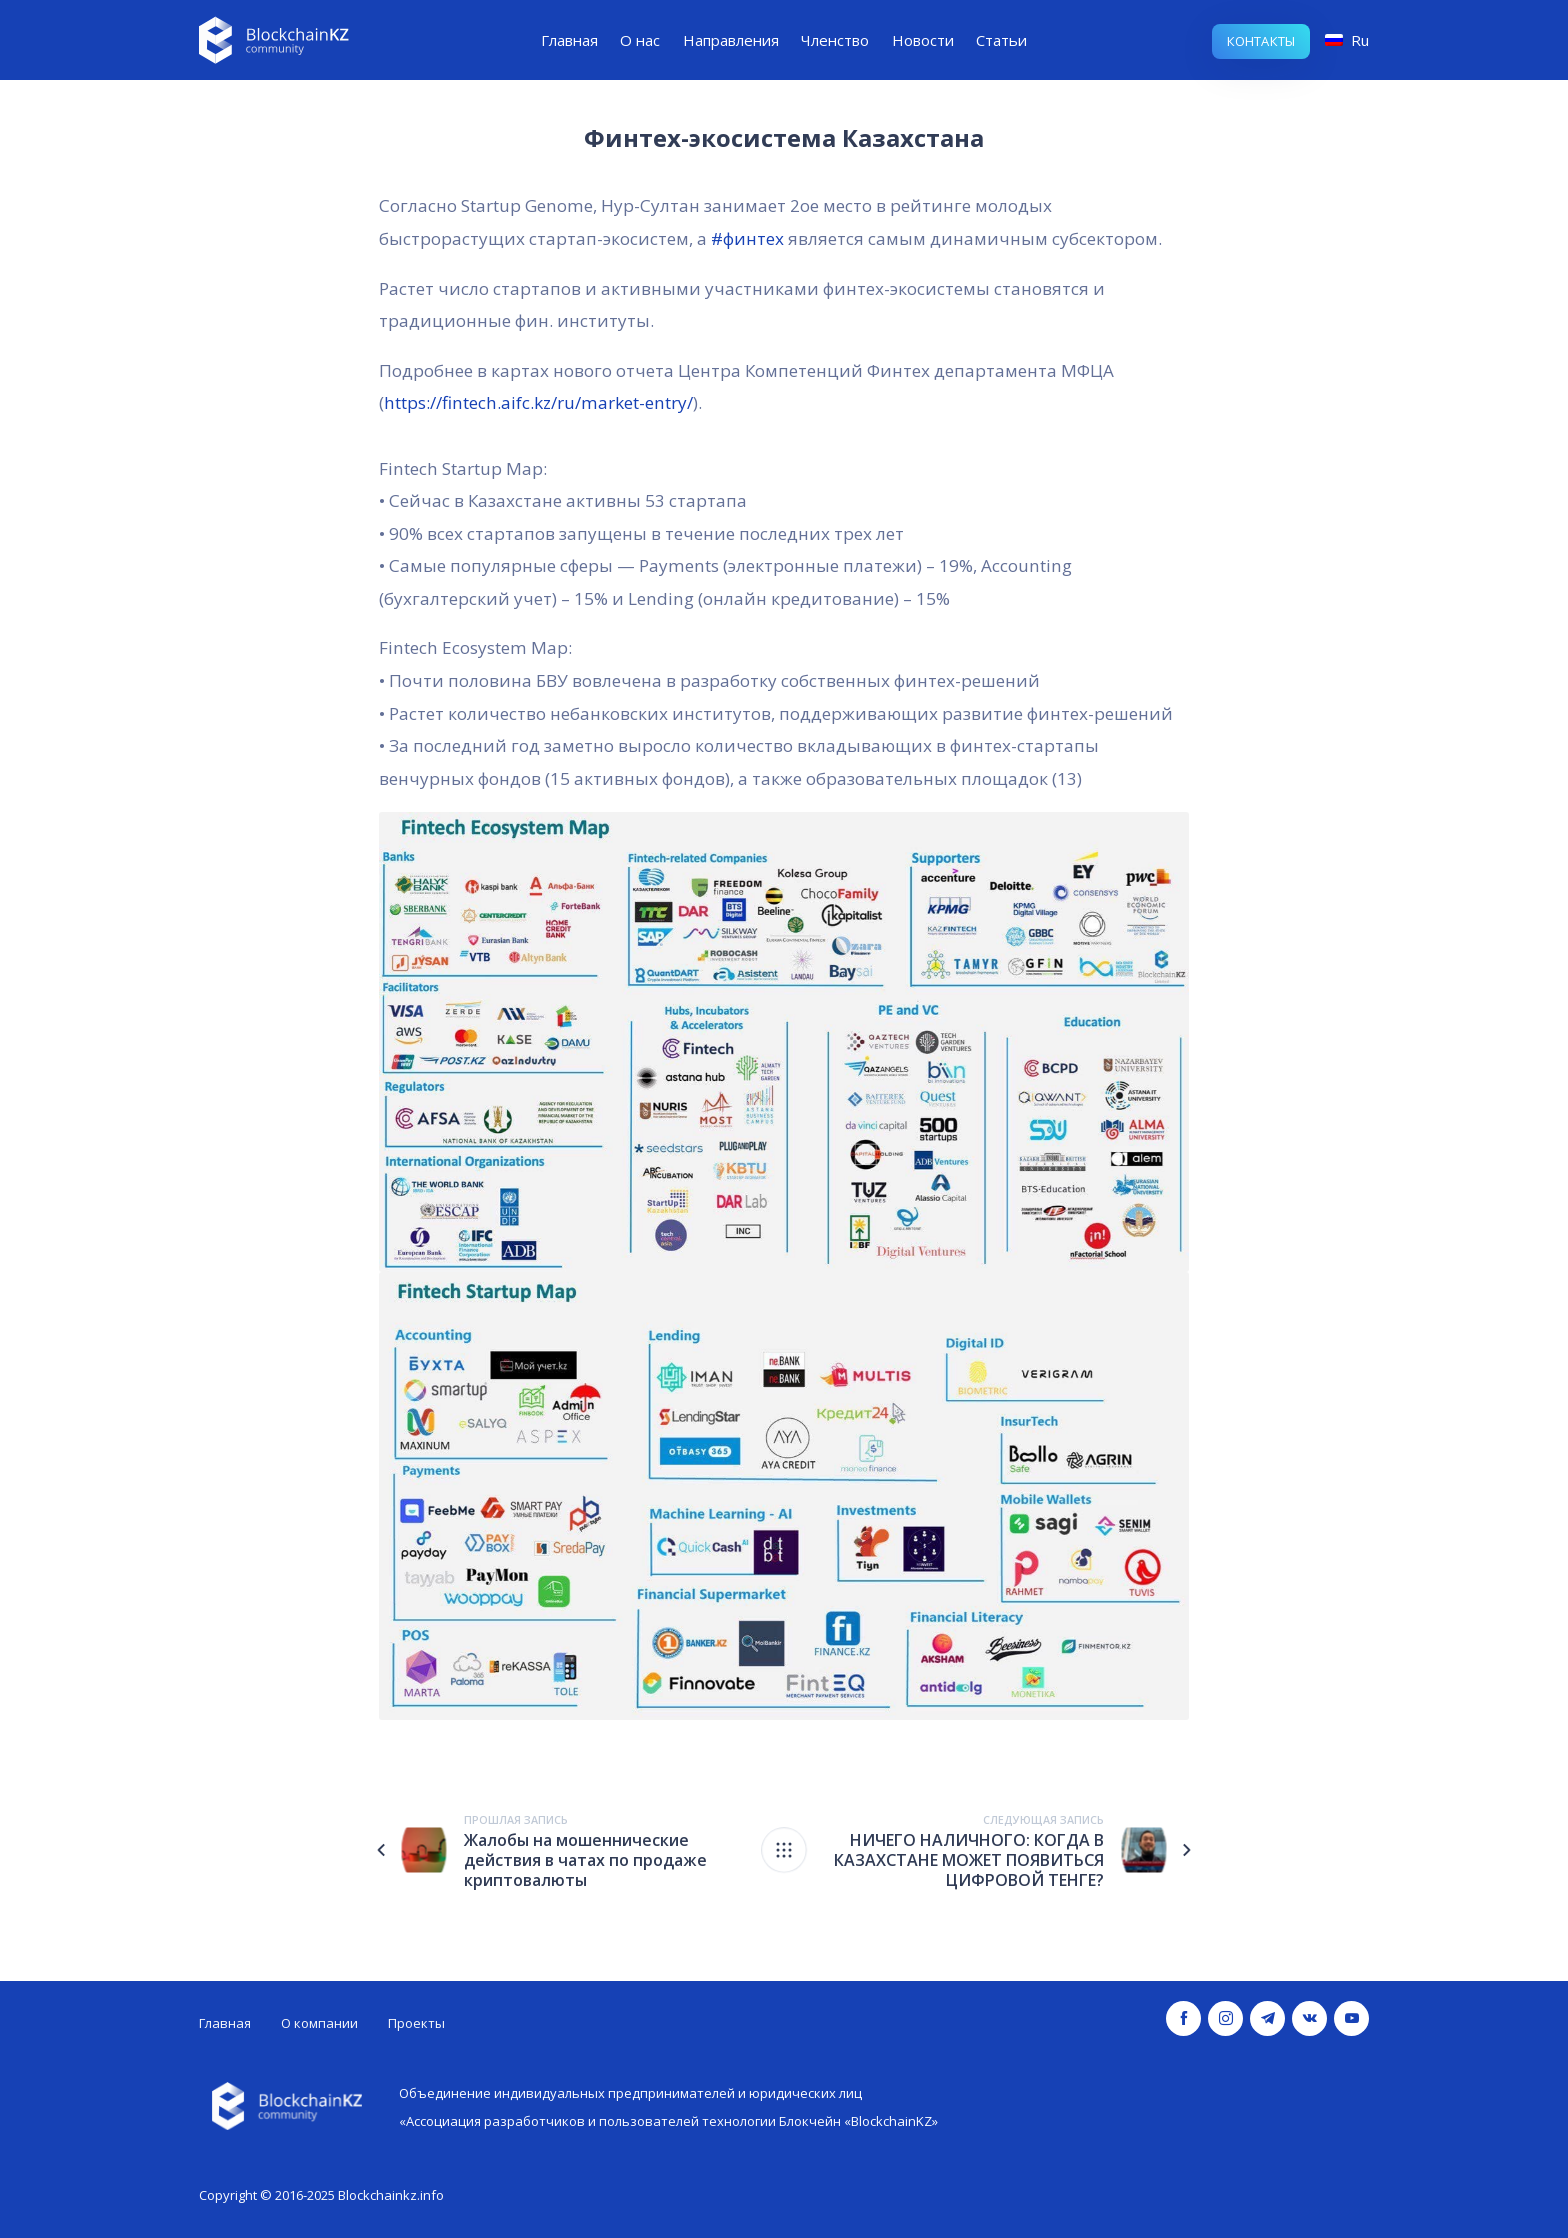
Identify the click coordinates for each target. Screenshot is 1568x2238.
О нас (640, 40)
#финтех (747, 238)
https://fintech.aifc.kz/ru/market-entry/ (538, 402)
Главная (569, 40)
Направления (731, 40)
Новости (923, 40)
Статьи (1001, 40)
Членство (835, 40)
